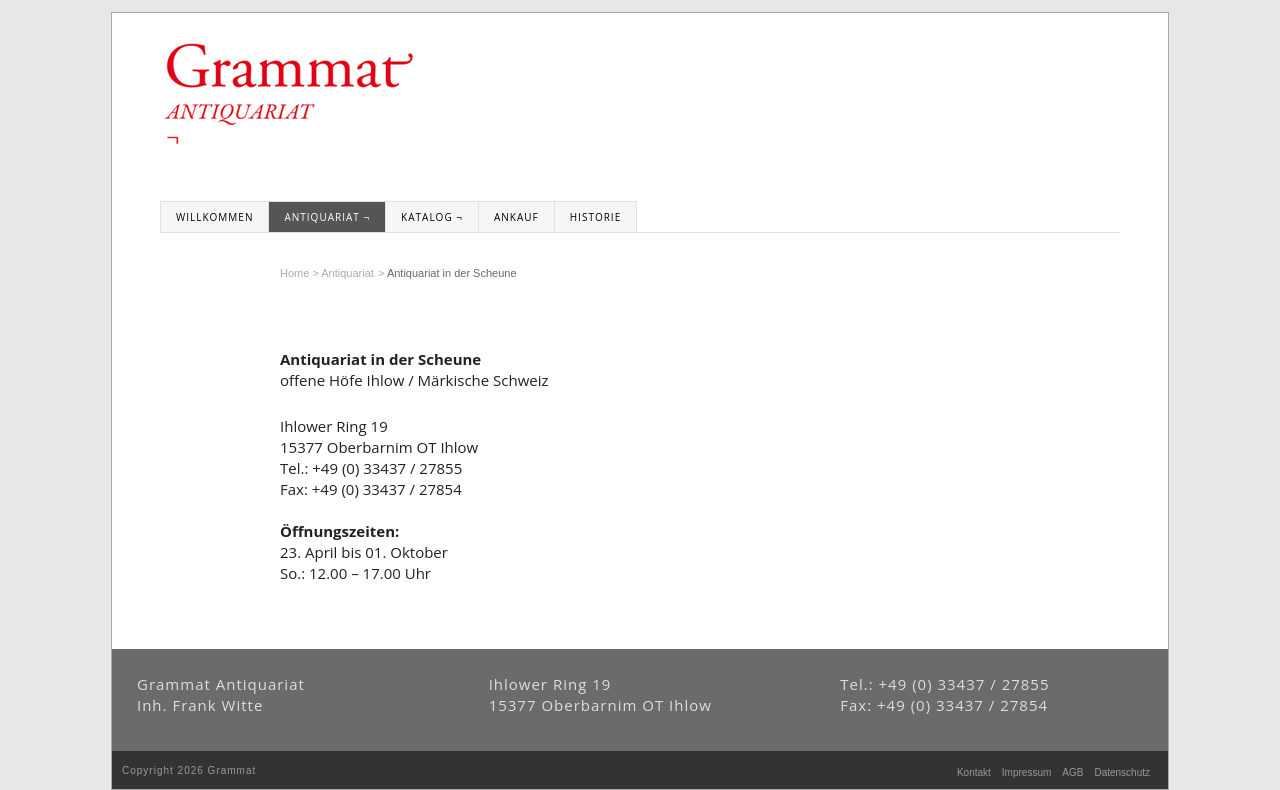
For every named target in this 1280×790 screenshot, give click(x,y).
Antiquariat (347, 273)
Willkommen (214, 217)
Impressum (1026, 772)
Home (294, 273)
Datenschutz (1122, 772)
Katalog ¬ (432, 217)
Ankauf (516, 217)
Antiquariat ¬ (327, 217)
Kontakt (974, 772)
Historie (595, 217)
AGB (1072, 772)
